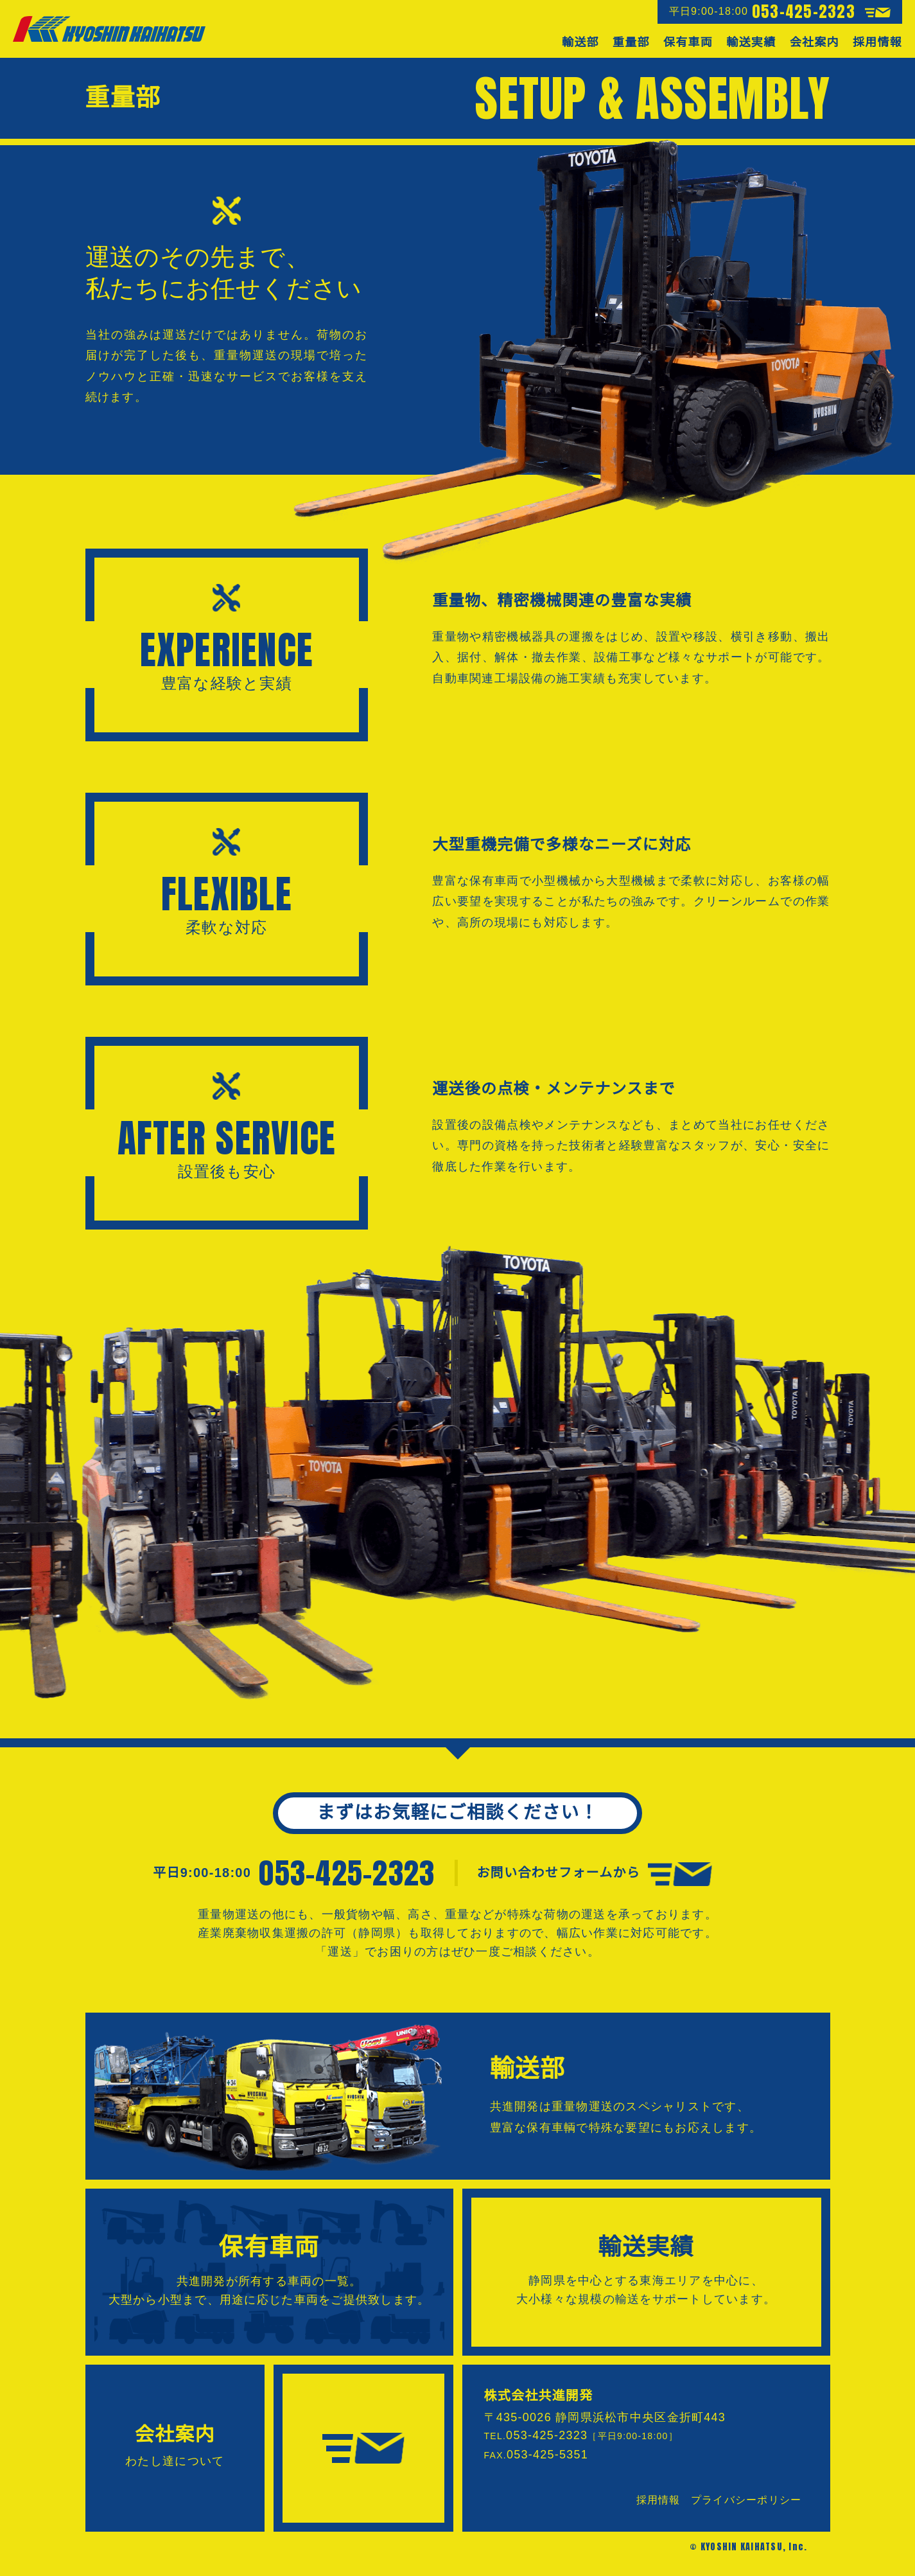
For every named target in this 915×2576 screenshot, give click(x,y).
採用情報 (658, 2499)
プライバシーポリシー (746, 2499)
